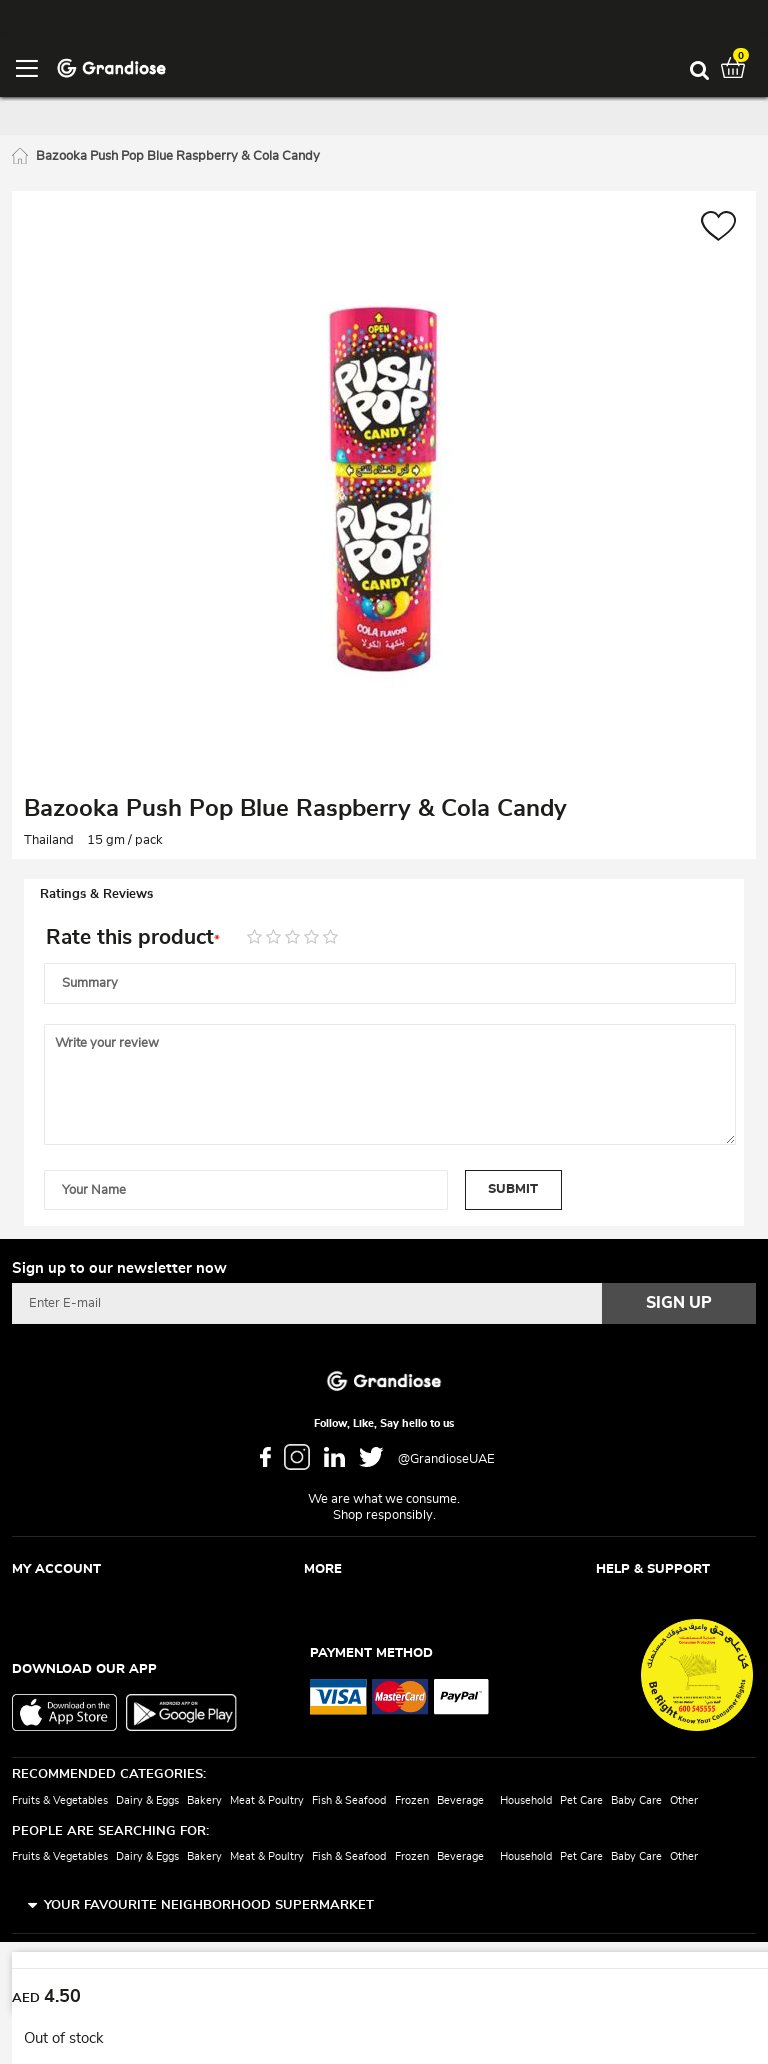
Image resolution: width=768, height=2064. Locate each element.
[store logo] (111, 66)
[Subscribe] (679, 1303)
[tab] (384, 895)
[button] (718, 228)
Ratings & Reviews (96, 894)
